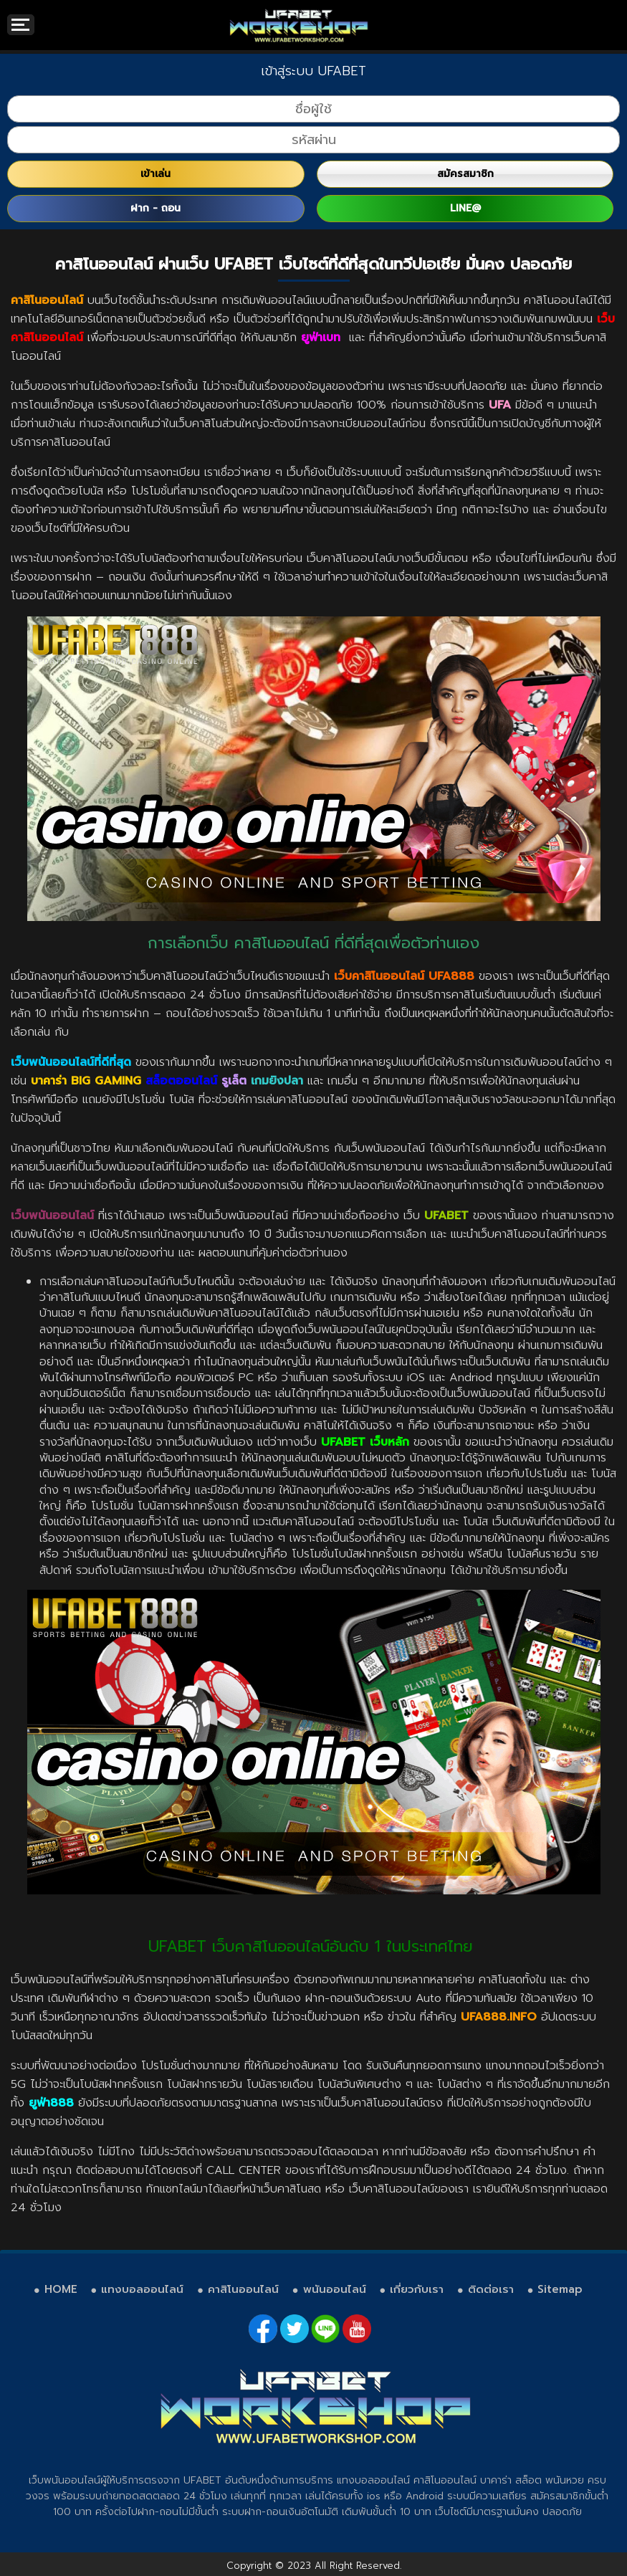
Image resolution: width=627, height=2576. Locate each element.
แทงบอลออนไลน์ (142, 2289)
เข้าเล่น (155, 173)
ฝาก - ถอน (155, 208)
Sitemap (560, 2289)
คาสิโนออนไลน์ (243, 2289)
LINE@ (465, 208)
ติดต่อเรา (491, 2289)
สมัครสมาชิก (465, 173)
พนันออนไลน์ (334, 2289)
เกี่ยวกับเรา (417, 2289)
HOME (60, 2289)
